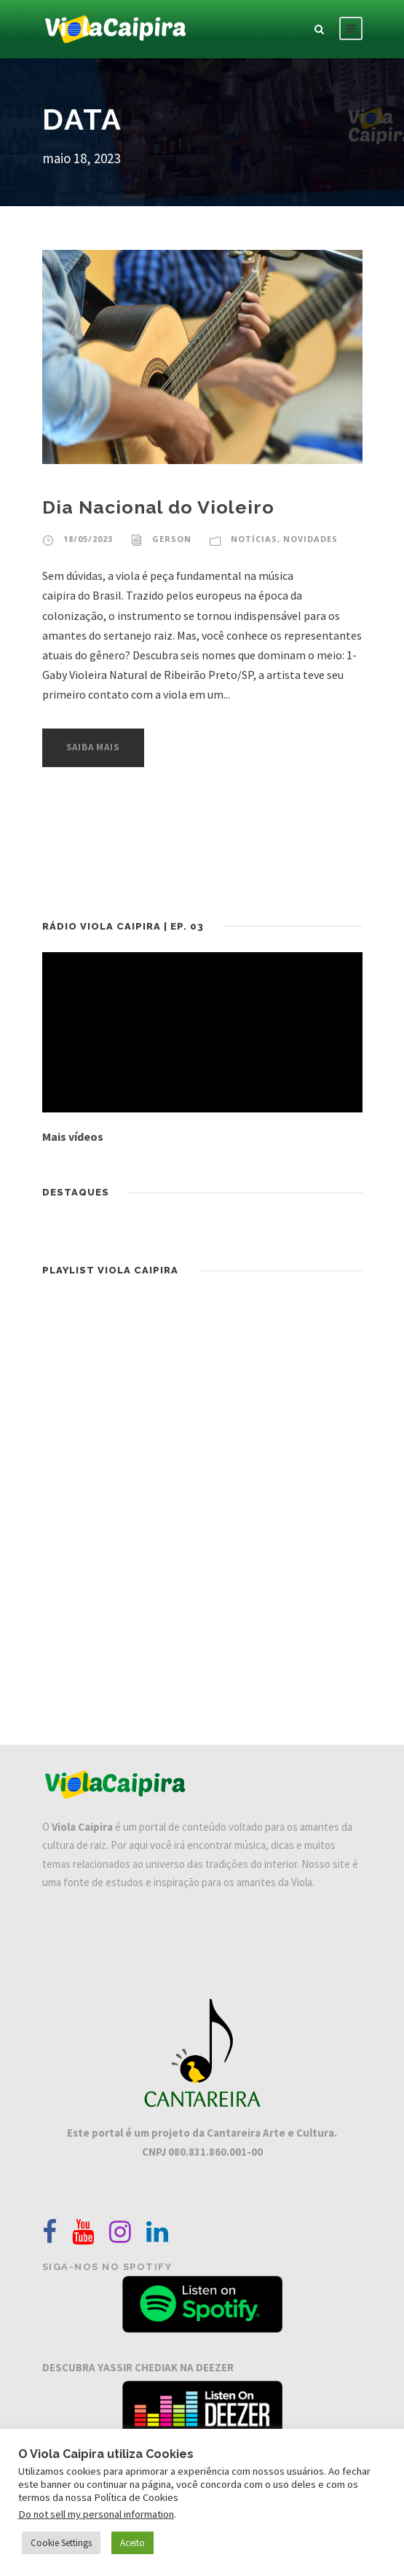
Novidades (310, 538)
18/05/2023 (88, 538)
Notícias (254, 538)
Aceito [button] (132, 2543)
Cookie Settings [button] (61, 2543)
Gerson (171, 538)
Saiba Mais (93, 747)
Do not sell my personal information (96, 2514)
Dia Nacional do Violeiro (158, 507)
